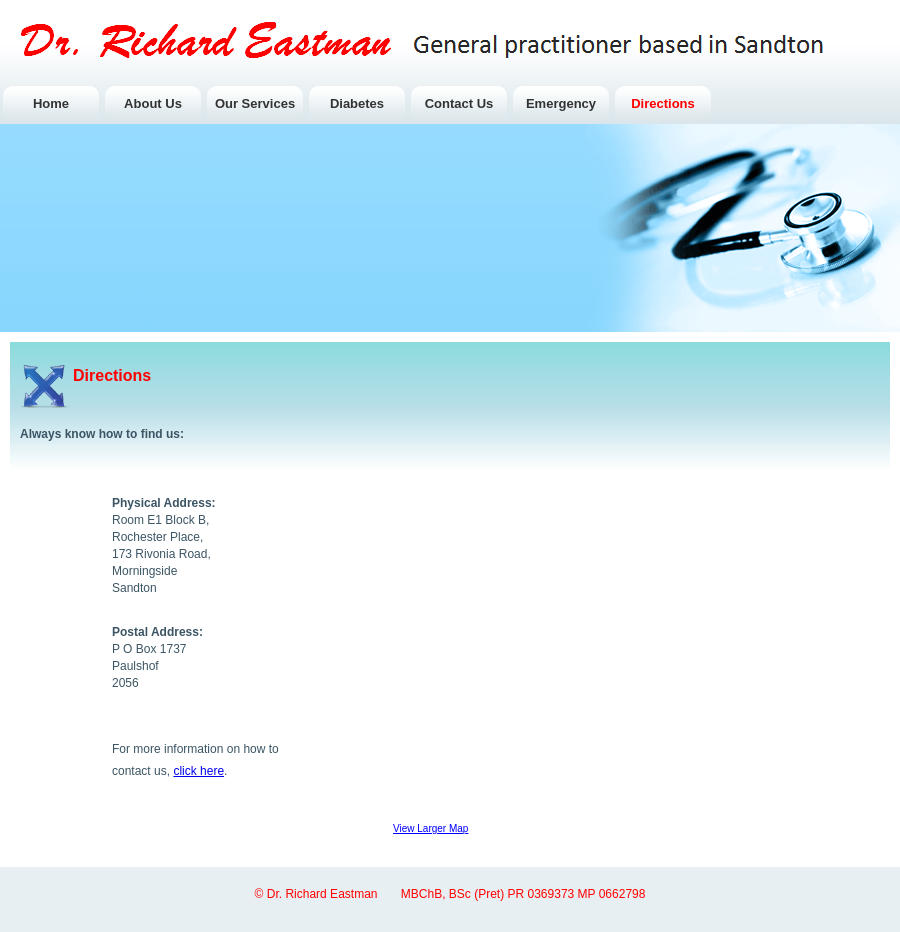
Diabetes (357, 103)
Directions (663, 103)
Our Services (255, 103)
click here (198, 771)
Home (51, 103)
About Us (153, 103)
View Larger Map (430, 828)
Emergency (561, 103)
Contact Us (459, 103)
